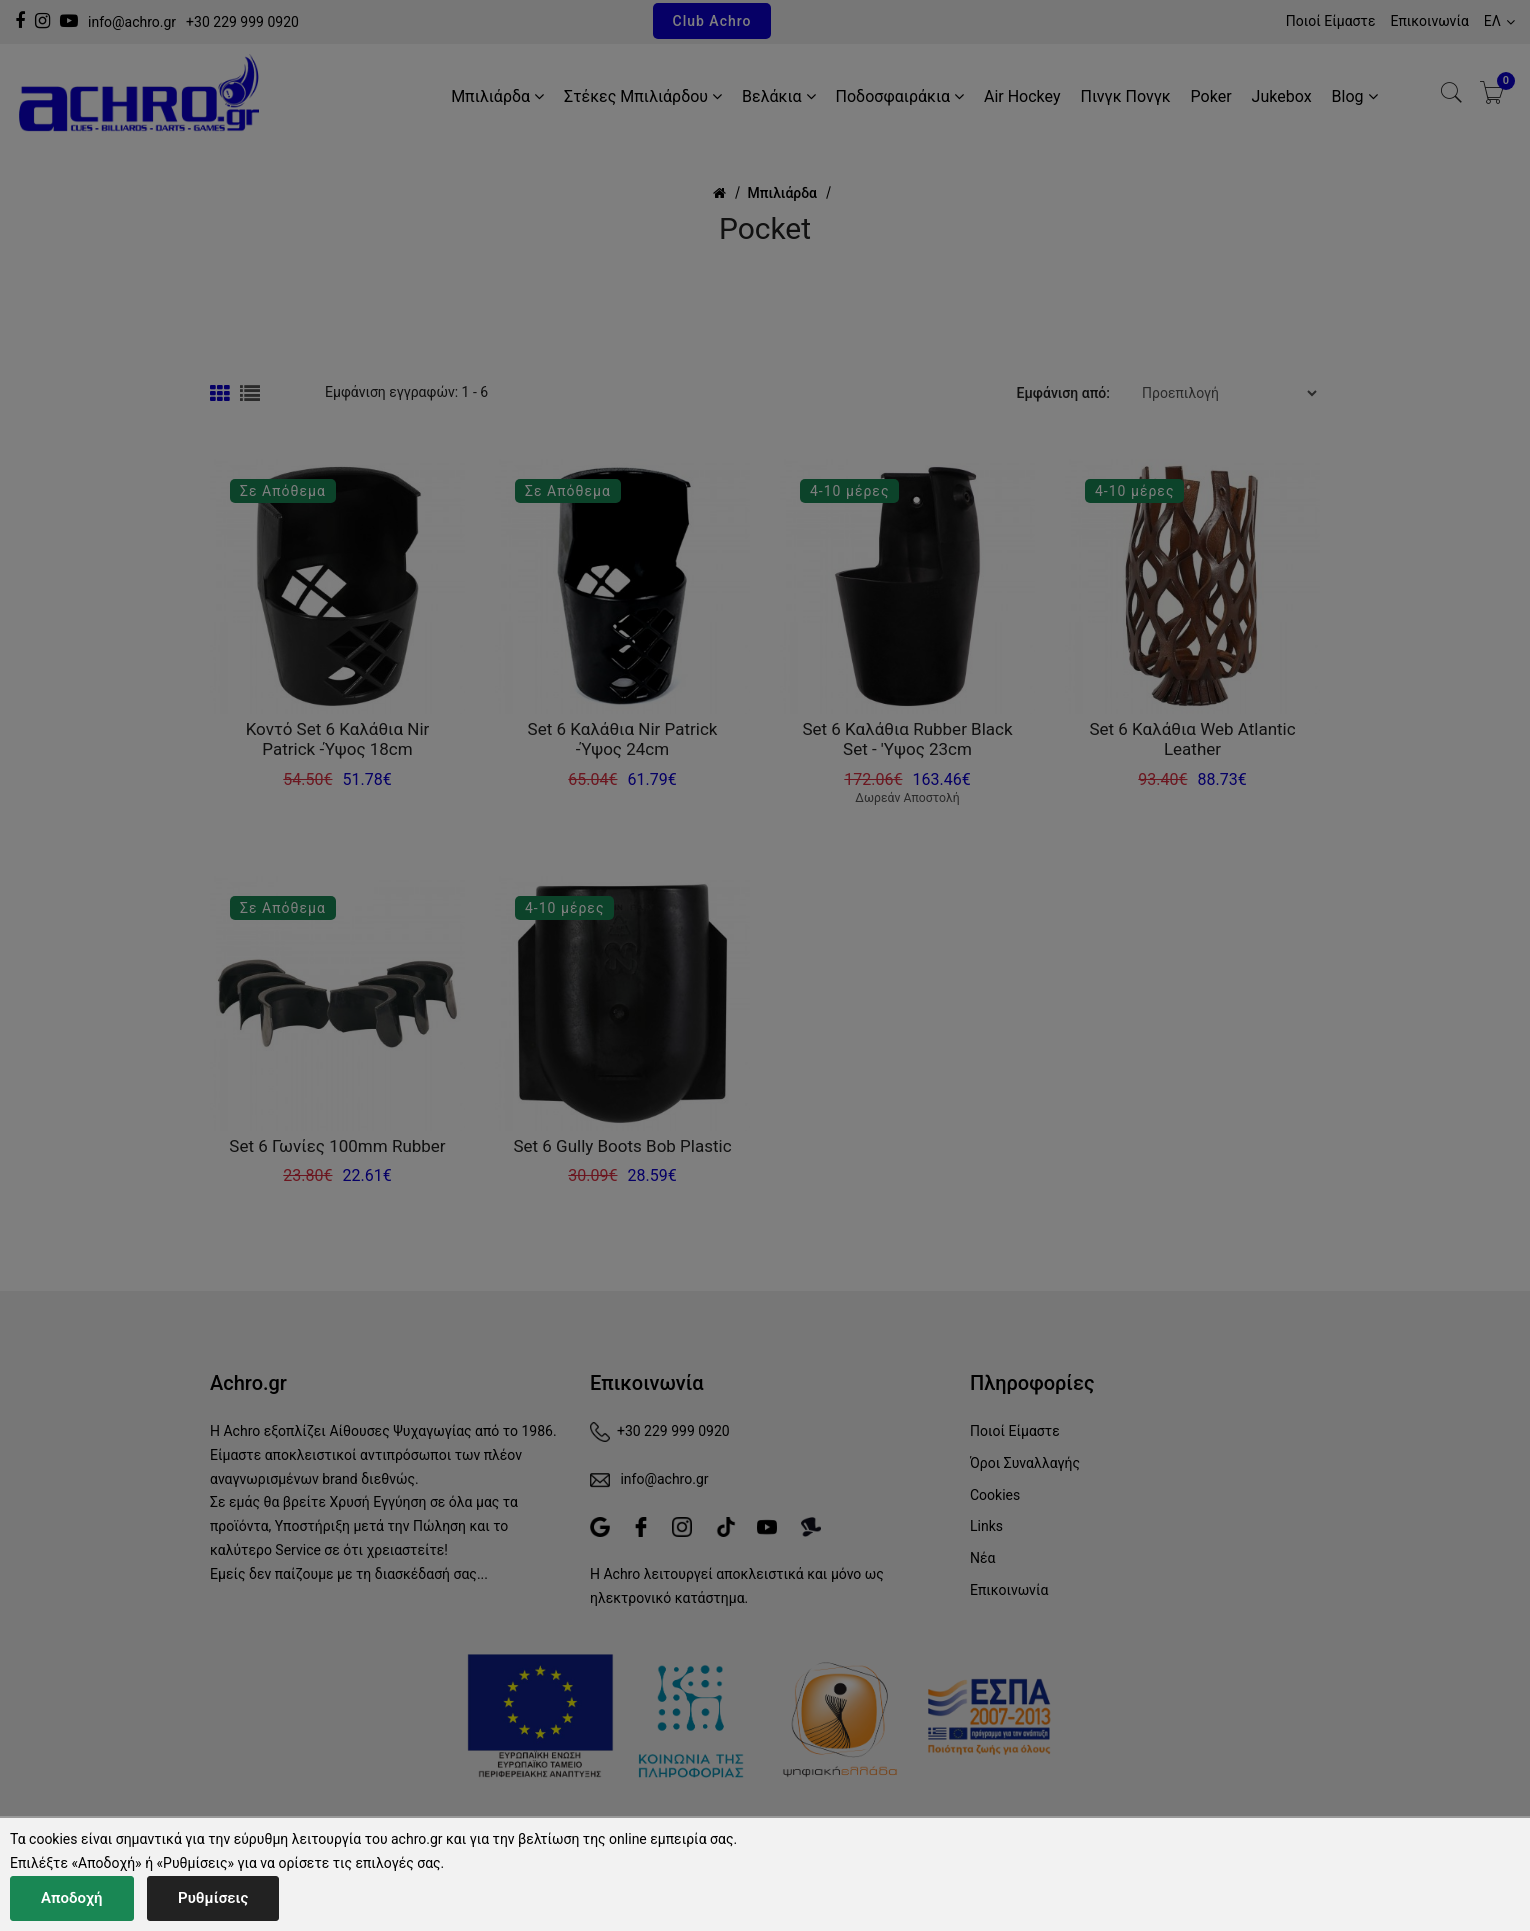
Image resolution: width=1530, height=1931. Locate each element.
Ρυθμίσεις (213, 1898)
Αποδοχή (72, 1898)
